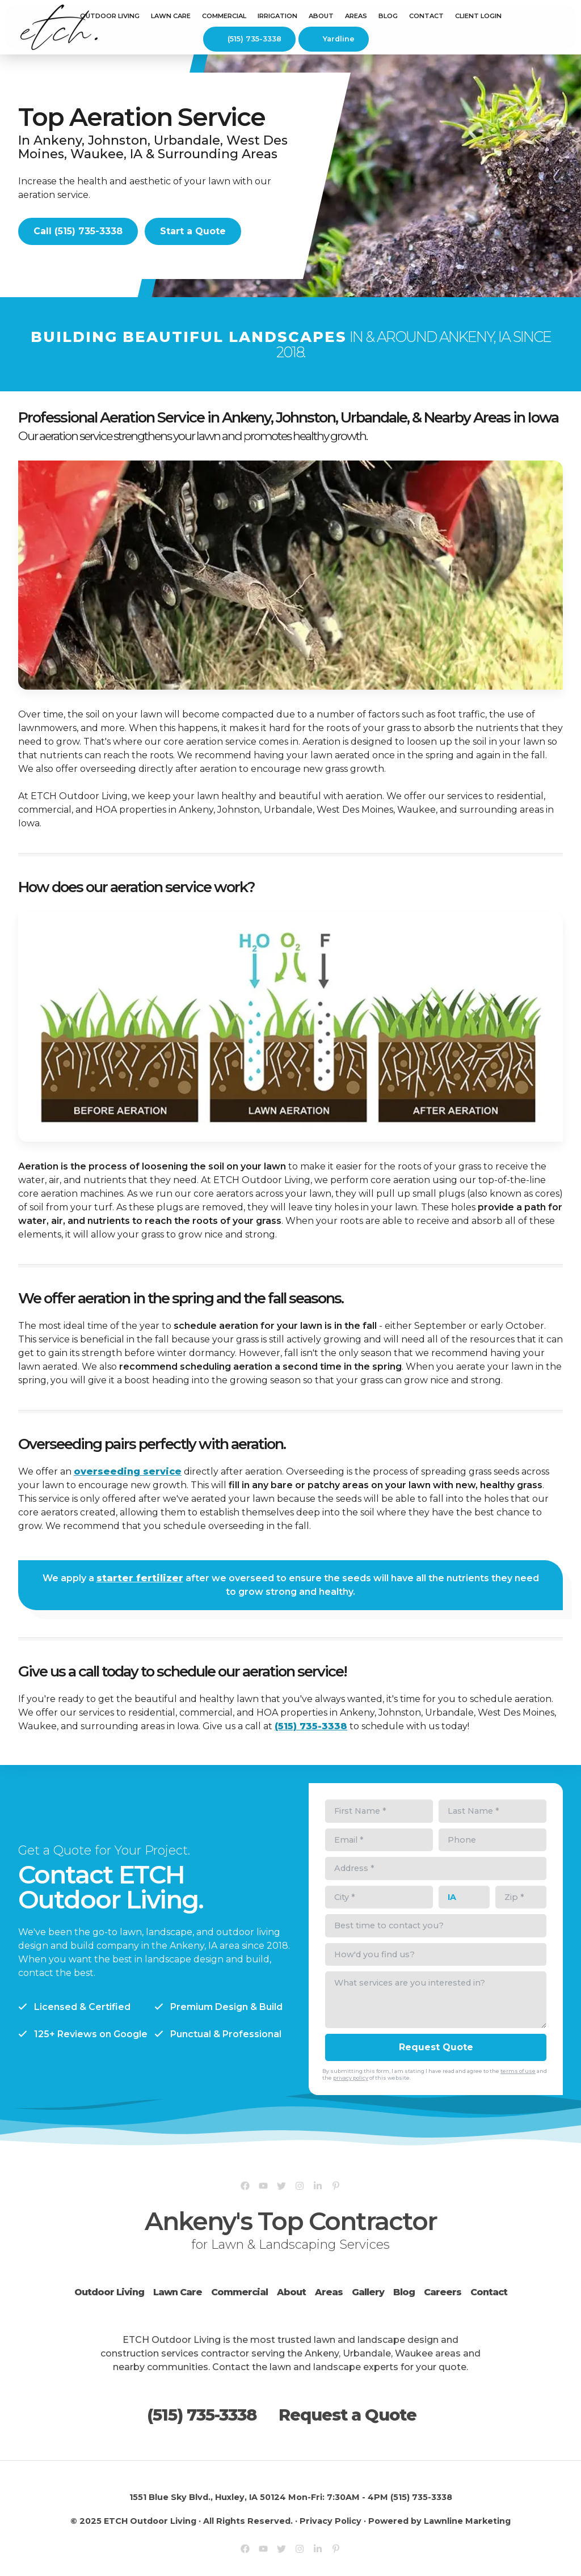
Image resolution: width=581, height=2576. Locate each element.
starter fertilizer (139, 1578)
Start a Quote (193, 231)
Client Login (478, 16)
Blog (388, 16)
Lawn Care (171, 16)
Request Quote (436, 2047)
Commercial (239, 2292)
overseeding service (128, 1471)
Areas (329, 2292)
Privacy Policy (330, 2521)
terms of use (518, 2071)
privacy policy (350, 2078)
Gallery (368, 2292)
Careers (442, 2292)
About (291, 2292)
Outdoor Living (110, 16)
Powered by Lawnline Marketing (439, 2521)
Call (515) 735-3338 (78, 231)
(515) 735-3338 (247, 39)
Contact (426, 16)
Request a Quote (347, 2415)
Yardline (333, 39)
